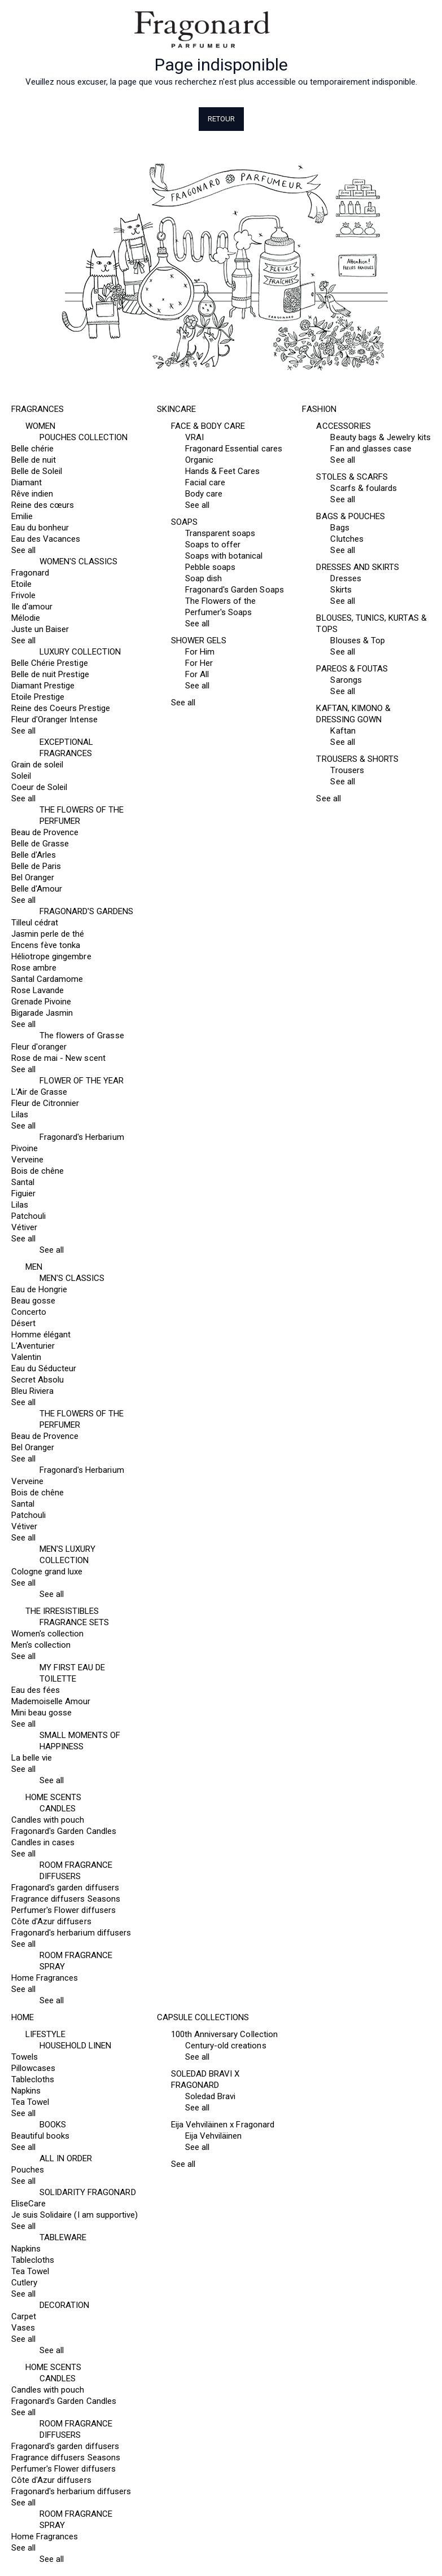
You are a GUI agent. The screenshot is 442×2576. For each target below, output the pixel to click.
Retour (221, 119)
